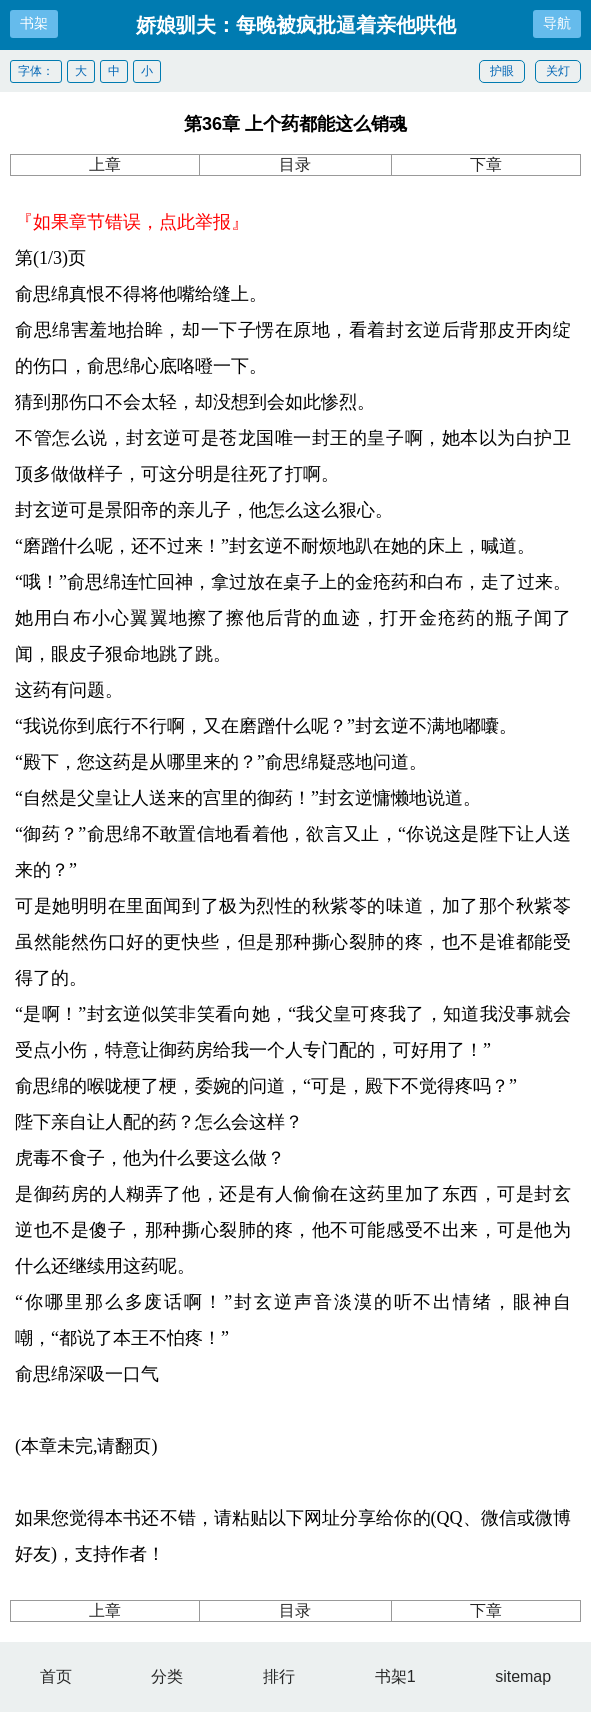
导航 (557, 23)
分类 (167, 1676)
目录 (295, 164)
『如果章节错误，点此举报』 (132, 222)
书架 (34, 23)
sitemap (523, 1676)
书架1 (395, 1676)
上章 (105, 164)
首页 (56, 1676)
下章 (486, 164)
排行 (279, 1676)
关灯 (558, 71)
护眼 (502, 71)
